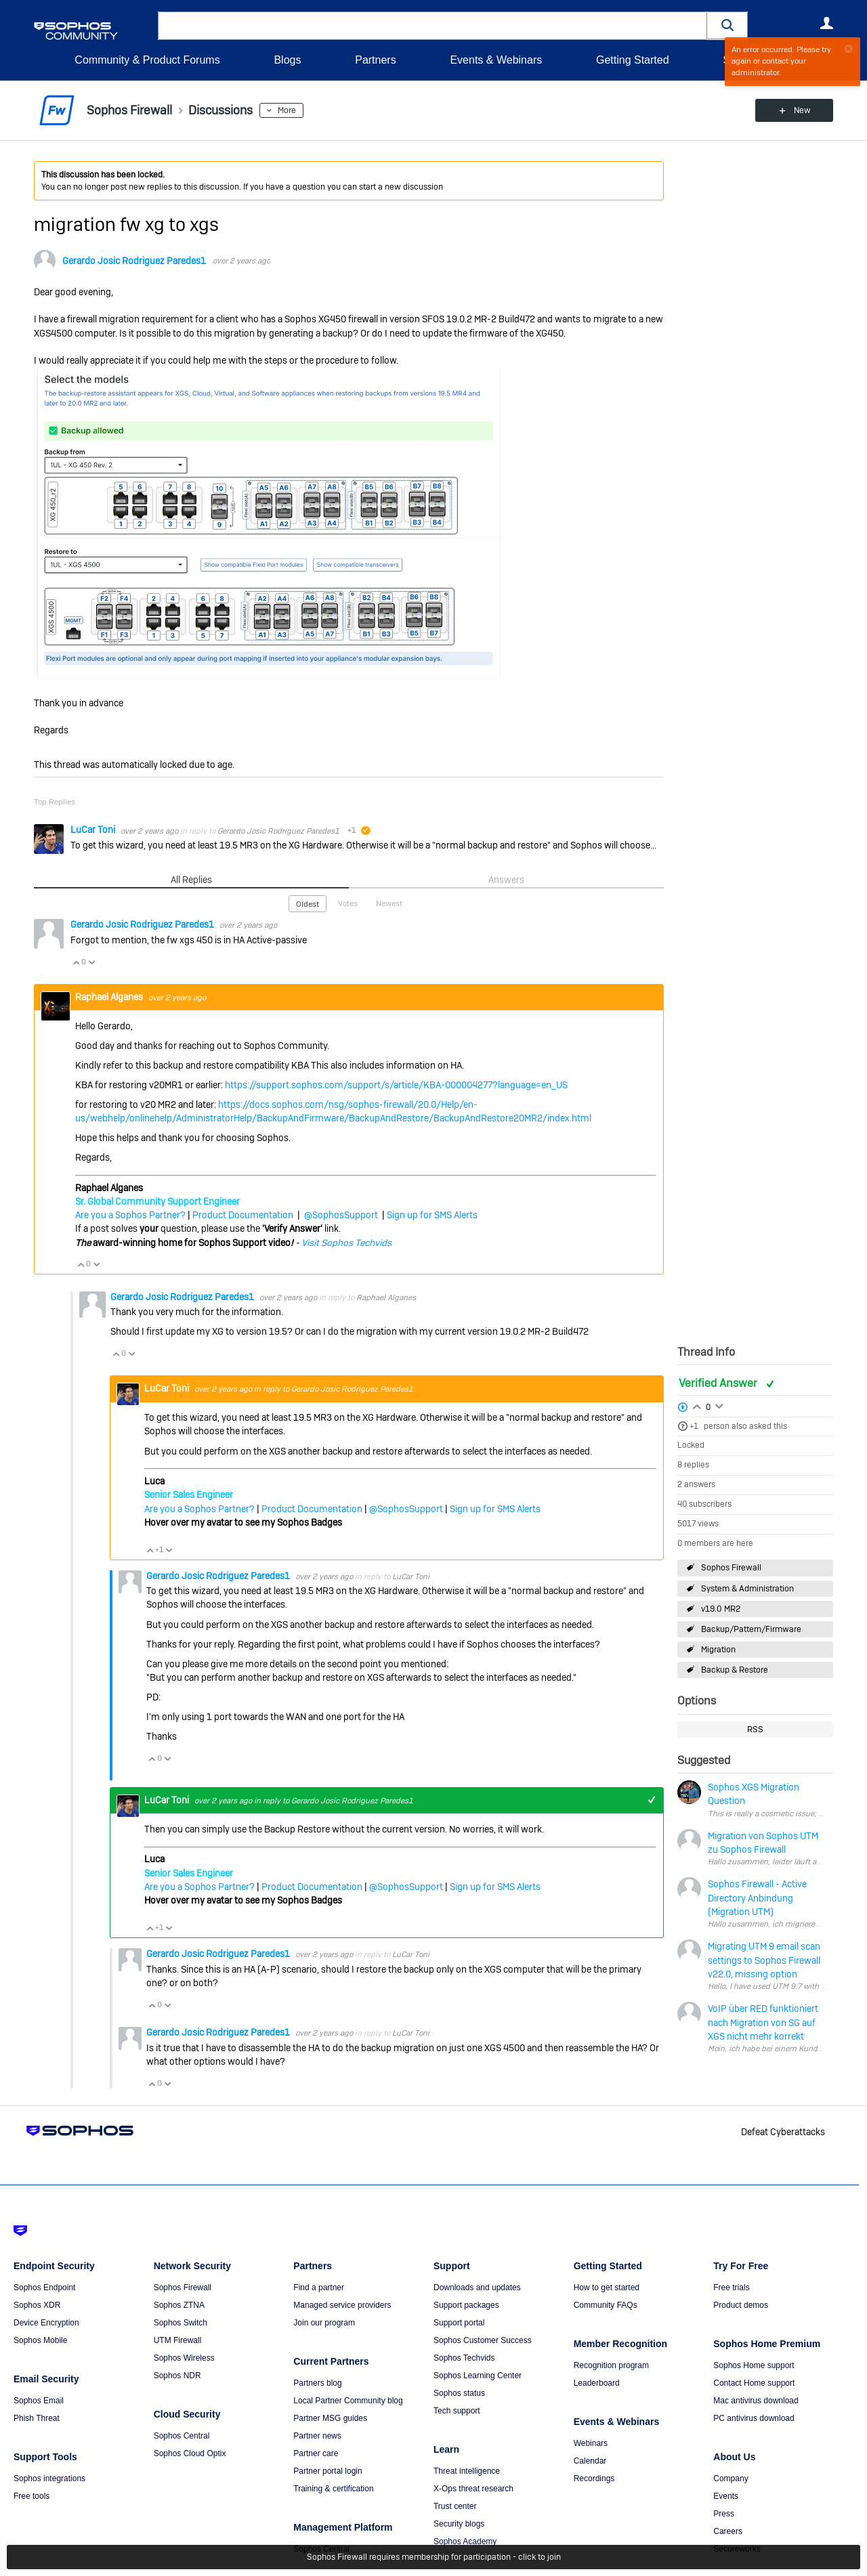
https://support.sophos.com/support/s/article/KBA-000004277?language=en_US (396, 1085)
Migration (718, 1649)
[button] (727, 25)
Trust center (455, 2506)
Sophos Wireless (184, 2358)
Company (730, 2478)
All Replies (191, 880)
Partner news (317, 2436)
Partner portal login (327, 2471)
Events (725, 2496)
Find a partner (318, 2287)
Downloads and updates (477, 2287)
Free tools (31, 2496)
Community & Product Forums (147, 60)
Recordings (594, 2478)
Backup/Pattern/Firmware (751, 1629)
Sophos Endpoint (44, 2287)
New (802, 110)
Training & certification (333, 2488)
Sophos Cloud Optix (190, 2453)
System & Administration (747, 1588)
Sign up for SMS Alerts (432, 1215)
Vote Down (91, 962)
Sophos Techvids (464, 2358)
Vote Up (75, 962)
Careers (727, 2531)
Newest (389, 903)
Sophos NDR (177, 2375)
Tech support (457, 2411)
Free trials (731, 2287)
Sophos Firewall (731, 1567)
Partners (375, 60)
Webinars (591, 2443)
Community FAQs (605, 2305)
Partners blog (317, 2383)
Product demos (740, 2305)
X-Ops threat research (473, 2488)
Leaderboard (597, 2383)
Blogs (287, 60)
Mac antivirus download (755, 2400)
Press (723, 2513)
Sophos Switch (180, 2322)
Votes (348, 903)
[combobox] (432, 25)
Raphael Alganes (110, 997)
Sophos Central (182, 2436)
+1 (694, 1426)
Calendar (590, 2461)
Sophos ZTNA (179, 2305)
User (826, 23)
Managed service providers (342, 2305)
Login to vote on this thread (697, 1405)
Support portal (459, 2322)
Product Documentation (242, 1215)
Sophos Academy (465, 2541)
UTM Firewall (178, 2340)
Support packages (466, 2305)
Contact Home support (754, 2383)
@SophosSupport (341, 1215)
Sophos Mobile (40, 2340)
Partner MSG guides (330, 2418)
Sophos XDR (37, 2305)
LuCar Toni (93, 829)
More (287, 110)
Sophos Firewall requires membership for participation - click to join (434, 2557)
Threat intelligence (467, 2471)
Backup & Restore (734, 1670)
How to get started (606, 2287)
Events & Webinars (496, 60)
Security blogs (459, 2524)
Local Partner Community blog (347, 2400)
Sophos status (459, 2393)
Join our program (324, 2322)
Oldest (307, 904)
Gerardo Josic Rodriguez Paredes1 (134, 260)
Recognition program (611, 2365)
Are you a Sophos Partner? (130, 1215)
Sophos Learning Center (478, 2375)
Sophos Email (39, 2400)
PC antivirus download (753, 2418)
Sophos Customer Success (483, 2340)
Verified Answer (719, 1383)
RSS (755, 1729)
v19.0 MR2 (720, 1609)
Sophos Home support (753, 2365)
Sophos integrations (49, 2478)
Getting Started (632, 60)
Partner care (315, 2453)
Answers (506, 880)
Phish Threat (37, 2418)
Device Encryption (46, 2322)
